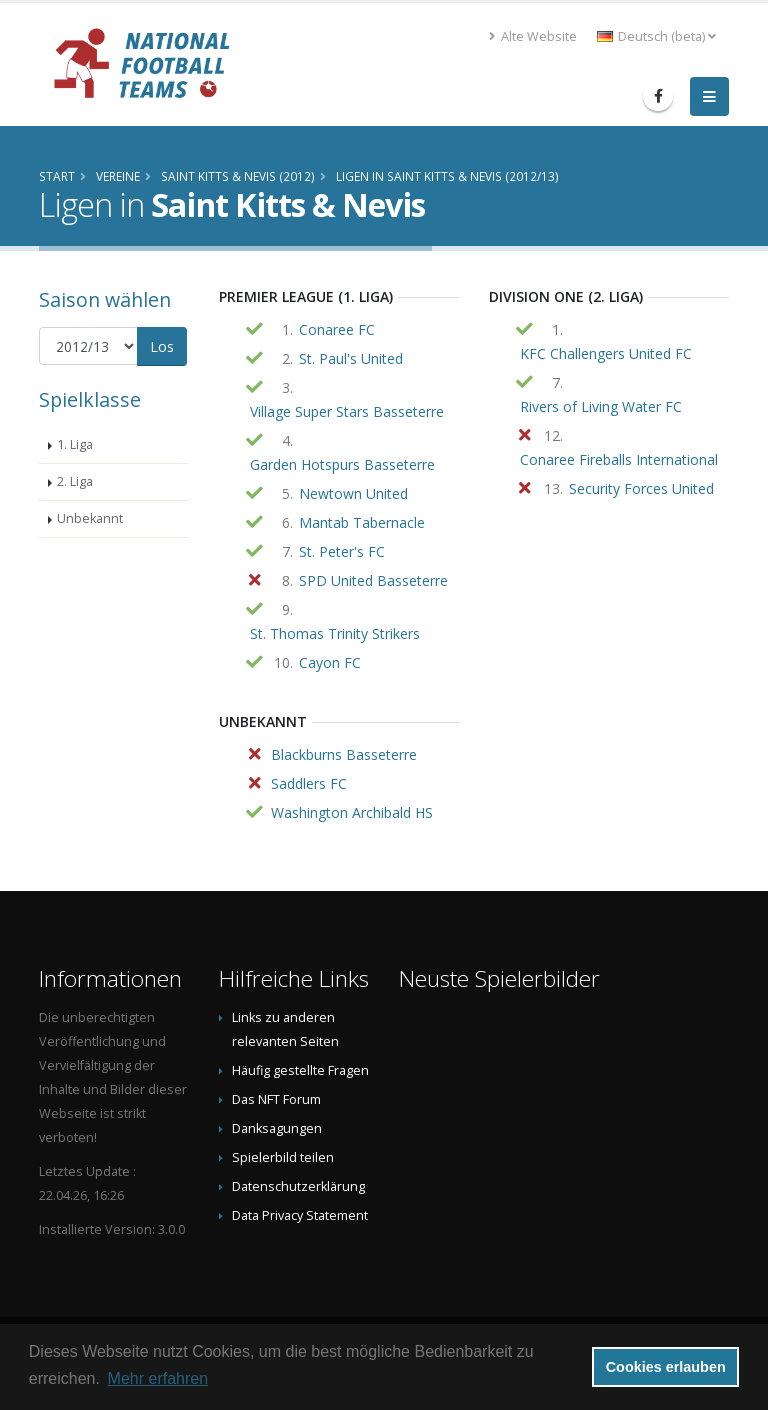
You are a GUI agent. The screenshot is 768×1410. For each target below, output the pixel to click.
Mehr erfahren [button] (158, 1378)
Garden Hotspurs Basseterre (342, 464)
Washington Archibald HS (352, 812)
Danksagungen (277, 1128)
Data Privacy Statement (300, 1215)
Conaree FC (337, 329)
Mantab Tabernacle (362, 522)
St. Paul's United (351, 358)
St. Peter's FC (342, 551)
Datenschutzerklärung (298, 1186)
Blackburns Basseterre (344, 754)
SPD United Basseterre (373, 580)
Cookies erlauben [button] (666, 1367)
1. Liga (75, 444)
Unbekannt (90, 518)
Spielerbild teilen (283, 1157)
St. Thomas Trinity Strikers (335, 633)
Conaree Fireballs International (619, 459)
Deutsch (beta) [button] (656, 36)
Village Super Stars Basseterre (347, 411)
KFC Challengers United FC (606, 353)
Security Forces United (641, 488)
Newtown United (353, 493)
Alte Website (533, 36)
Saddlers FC (309, 783)
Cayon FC (330, 662)
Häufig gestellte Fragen (300, 1070)
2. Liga (75, 481)
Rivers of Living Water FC (601, 406)
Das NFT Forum (276, 1099)
